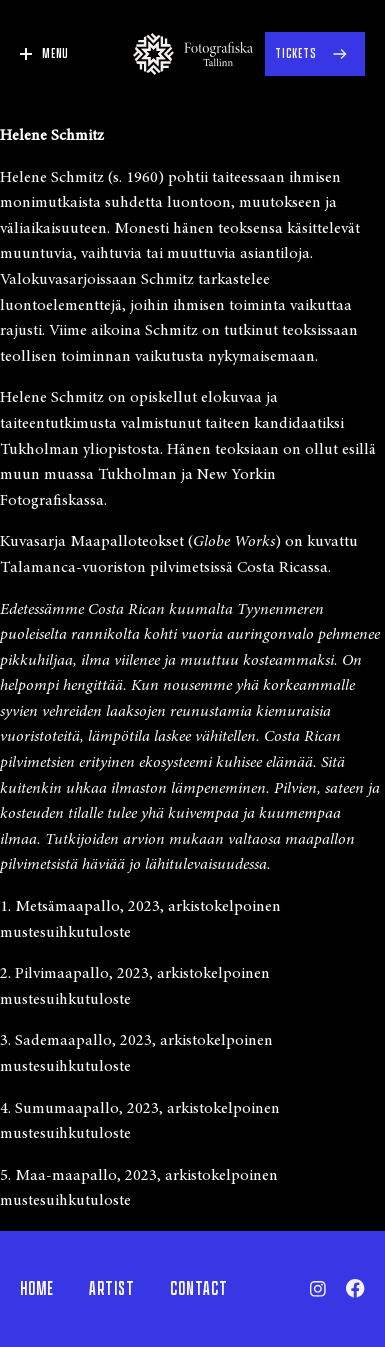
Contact (199, 1289)
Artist (112, 1289)
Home (37, 1289)
